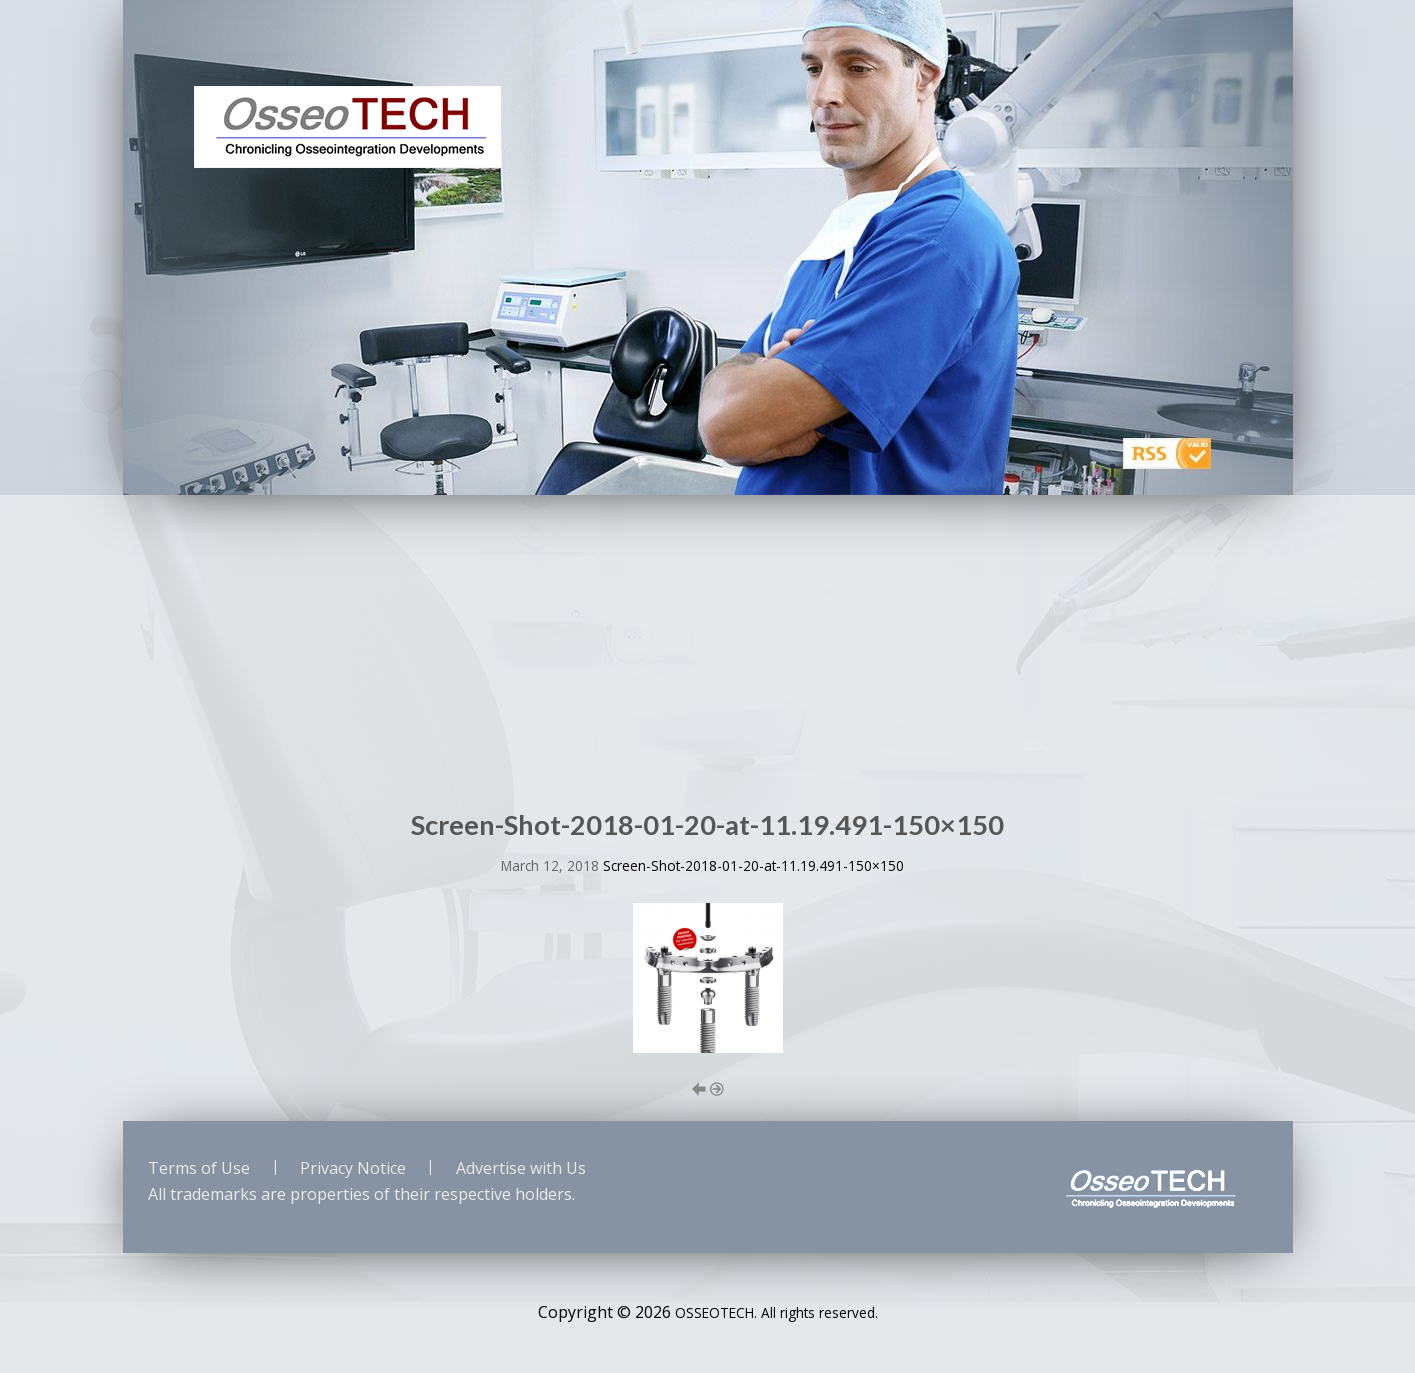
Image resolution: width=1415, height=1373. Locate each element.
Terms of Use (199, 1168)
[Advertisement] (708, 645)
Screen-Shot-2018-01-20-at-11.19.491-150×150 (753, 865)
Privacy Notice (353, 1168)
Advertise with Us (521, 1168)
